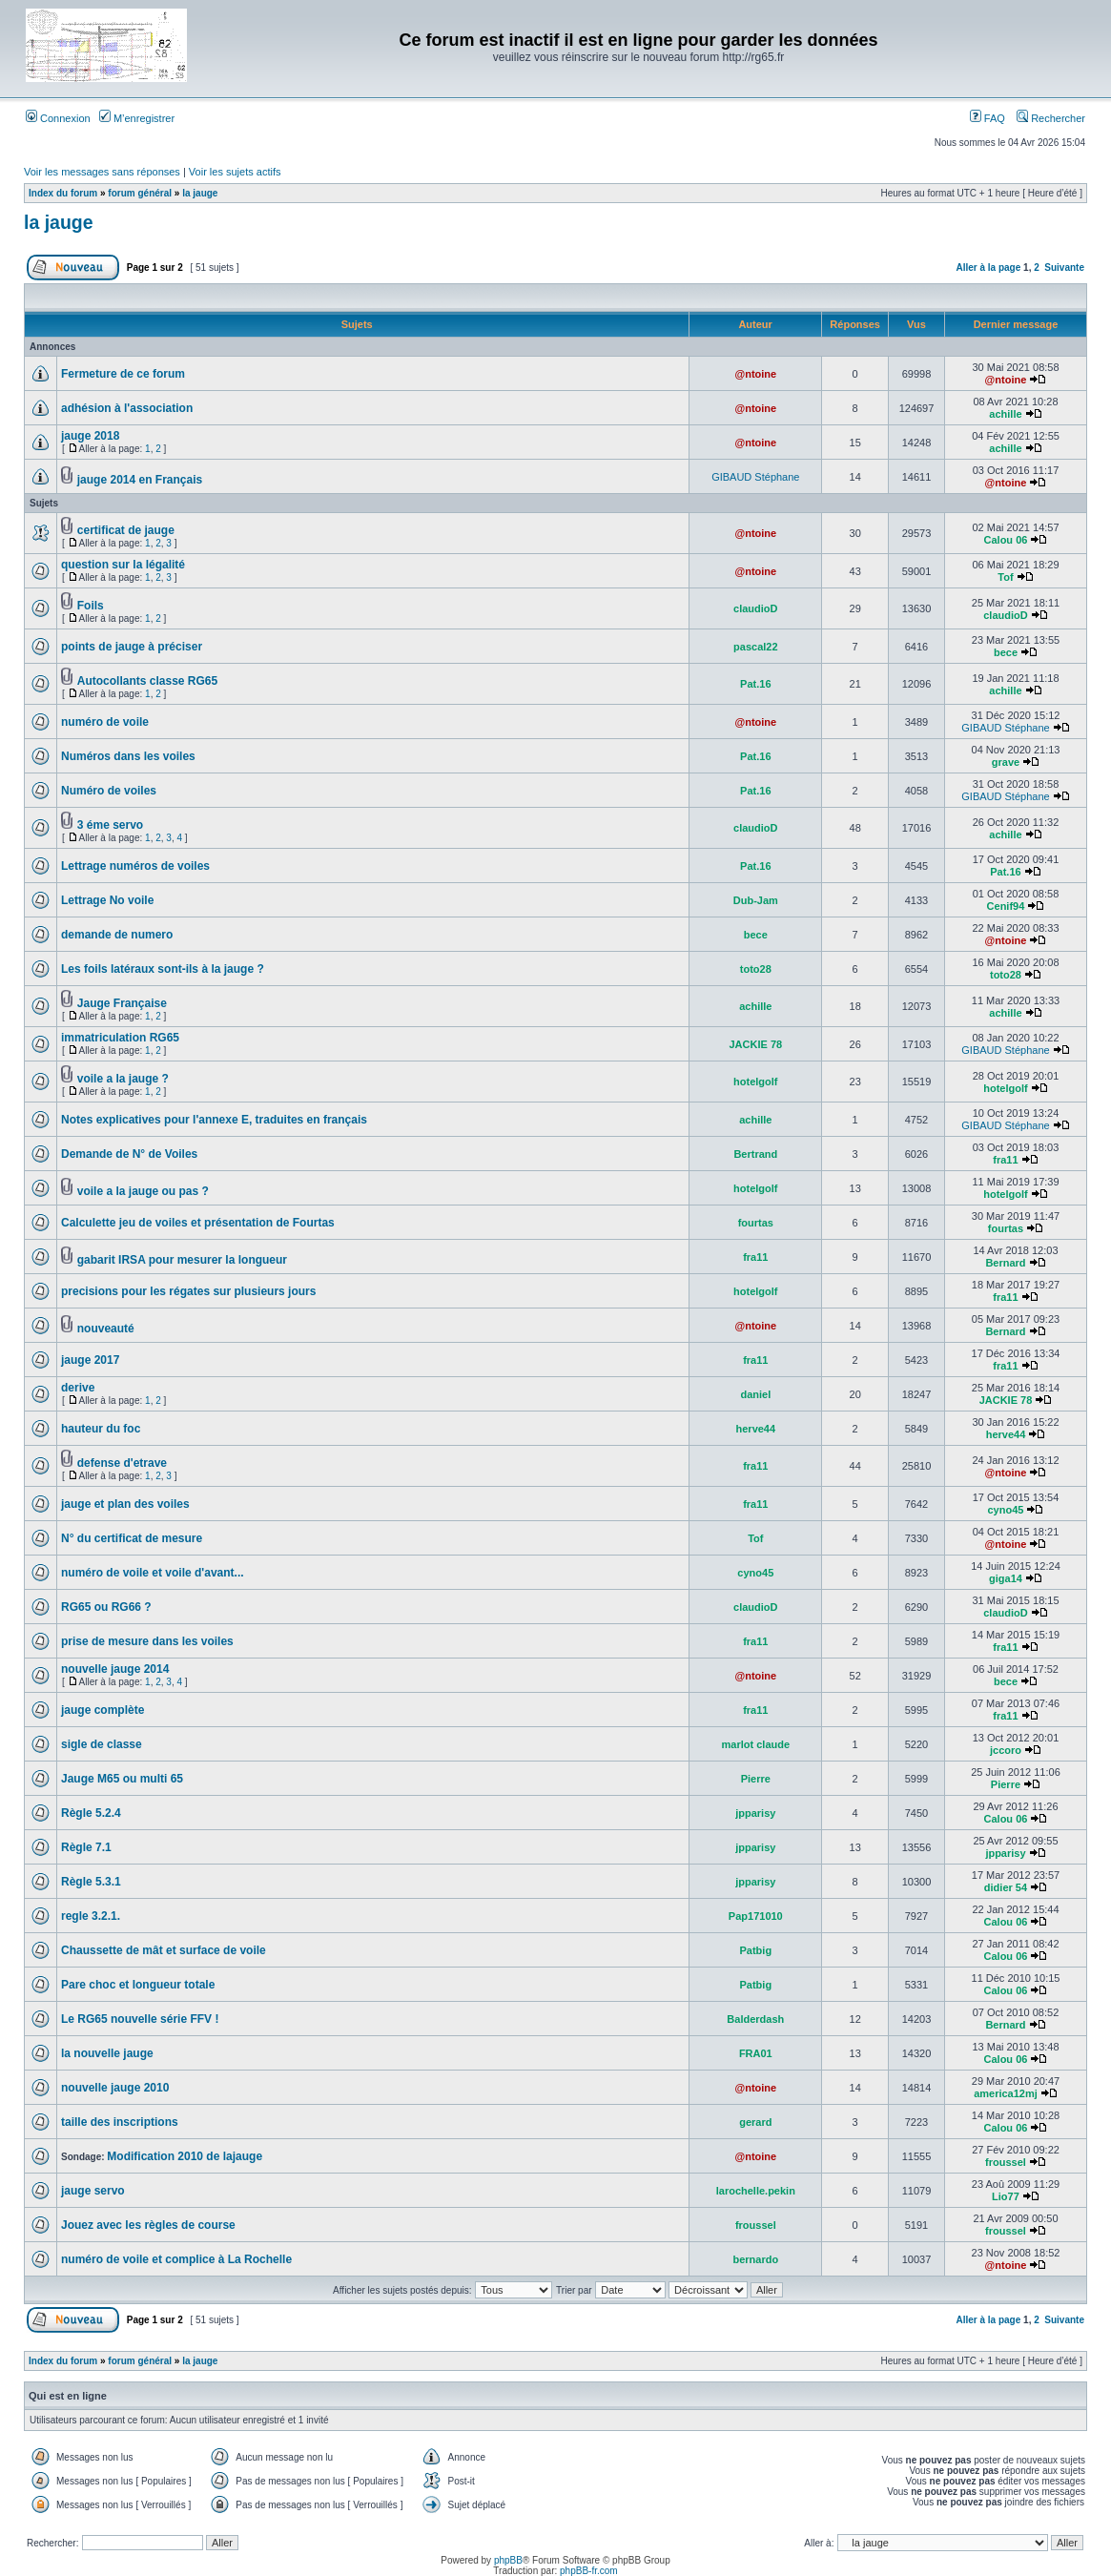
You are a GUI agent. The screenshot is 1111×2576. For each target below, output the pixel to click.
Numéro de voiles (108, 790)
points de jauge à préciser (131, 646)
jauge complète (102, 1710)
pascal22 (755, 646)
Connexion (58, 118)
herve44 (756, 1428)
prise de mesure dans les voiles (147, 1641)
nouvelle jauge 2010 (115, 2087)
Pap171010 (756, 1916)
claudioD (755, 608)
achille (1005, 414)
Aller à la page (988, 267)
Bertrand (755, 1154)
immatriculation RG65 (120, 1037)
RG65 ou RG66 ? (106, 1607)
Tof (1005, 577)
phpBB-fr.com (589, 2571)
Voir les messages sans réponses (102, 171)
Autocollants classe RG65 (147, 681)
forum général (140, 193)
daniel (755, 1394)
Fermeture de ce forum (123, 374)
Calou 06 (1006, 540)
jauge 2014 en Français (139, 479)
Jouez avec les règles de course (148, 2225)
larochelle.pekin (755, 2190)
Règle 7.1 (86, 1847)
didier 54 (1005, 1887)
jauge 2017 (90, 1360)
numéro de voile (105, 722)
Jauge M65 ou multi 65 (122, 1778)
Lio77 (1005, 2196)
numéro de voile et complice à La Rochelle (176, 2259)
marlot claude (756, 1744)
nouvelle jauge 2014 (115, 1669)
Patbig (756, 1950)
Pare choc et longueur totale (138, 1984)
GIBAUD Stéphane (755, 477)
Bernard (1005, 1262)
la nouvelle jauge (107, 2053)
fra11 (1005, 1159)
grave (1005, 762)
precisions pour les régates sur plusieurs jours (188, 1291)
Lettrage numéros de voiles (135, 866)
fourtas (755, 1222)
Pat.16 (755, 684)
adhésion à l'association (127, 408)
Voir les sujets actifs (235, 171)
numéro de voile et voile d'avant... (152, 1572)
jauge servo (93, 2190)
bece (1006, 652)
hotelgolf (755, 1081)
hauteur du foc (100, 1428)
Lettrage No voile (107, 900)
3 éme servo (110, 825)
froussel (1005, 2162)
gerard (755, 2122)
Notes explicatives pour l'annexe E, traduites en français (214, 1119)
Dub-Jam (755, 900)
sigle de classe (101, 1744)
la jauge (199, 193)
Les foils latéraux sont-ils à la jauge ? (162, 969)
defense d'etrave (122, 1463)
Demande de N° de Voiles (129, 1154)
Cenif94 (1006, 906)
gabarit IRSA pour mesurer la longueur (182, 1260)
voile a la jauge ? (123, 1078)
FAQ (987, 118)
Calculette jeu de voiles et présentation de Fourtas (198, 1222)
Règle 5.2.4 (91, 1813)
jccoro (1005, 1750)
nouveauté (105, 1328)
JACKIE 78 (755, 1044)
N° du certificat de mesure (131, 1538)
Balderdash (755, 2019)
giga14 (1005, 1578)
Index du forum (63, 193)
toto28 (756, 969)
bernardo (755, 2259)
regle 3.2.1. (90, 1916)
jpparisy (755, 1813)
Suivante (1064, 267)
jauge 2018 (90, 436)
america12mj (1006, 2093)
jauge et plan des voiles (125, 1504)
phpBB (508, 2560)
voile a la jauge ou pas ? (143, 1191)
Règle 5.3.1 (91, 1881)
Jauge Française (122, 1003)
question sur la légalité (123, 564)
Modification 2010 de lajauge (184, 2156)
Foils (90, 605)
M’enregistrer (137, 118)
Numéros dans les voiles (128, 756)
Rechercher (1051, 118)
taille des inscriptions (119, 2122)
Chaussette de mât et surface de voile (163, 1950)
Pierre (756, 1778)
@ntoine (755, 374)
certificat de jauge (126, 530)
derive (77, 1387)
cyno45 (1006, 1509)
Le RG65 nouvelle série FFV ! (139, 2019)
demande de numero (117, 934)
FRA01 (755, 2053)
